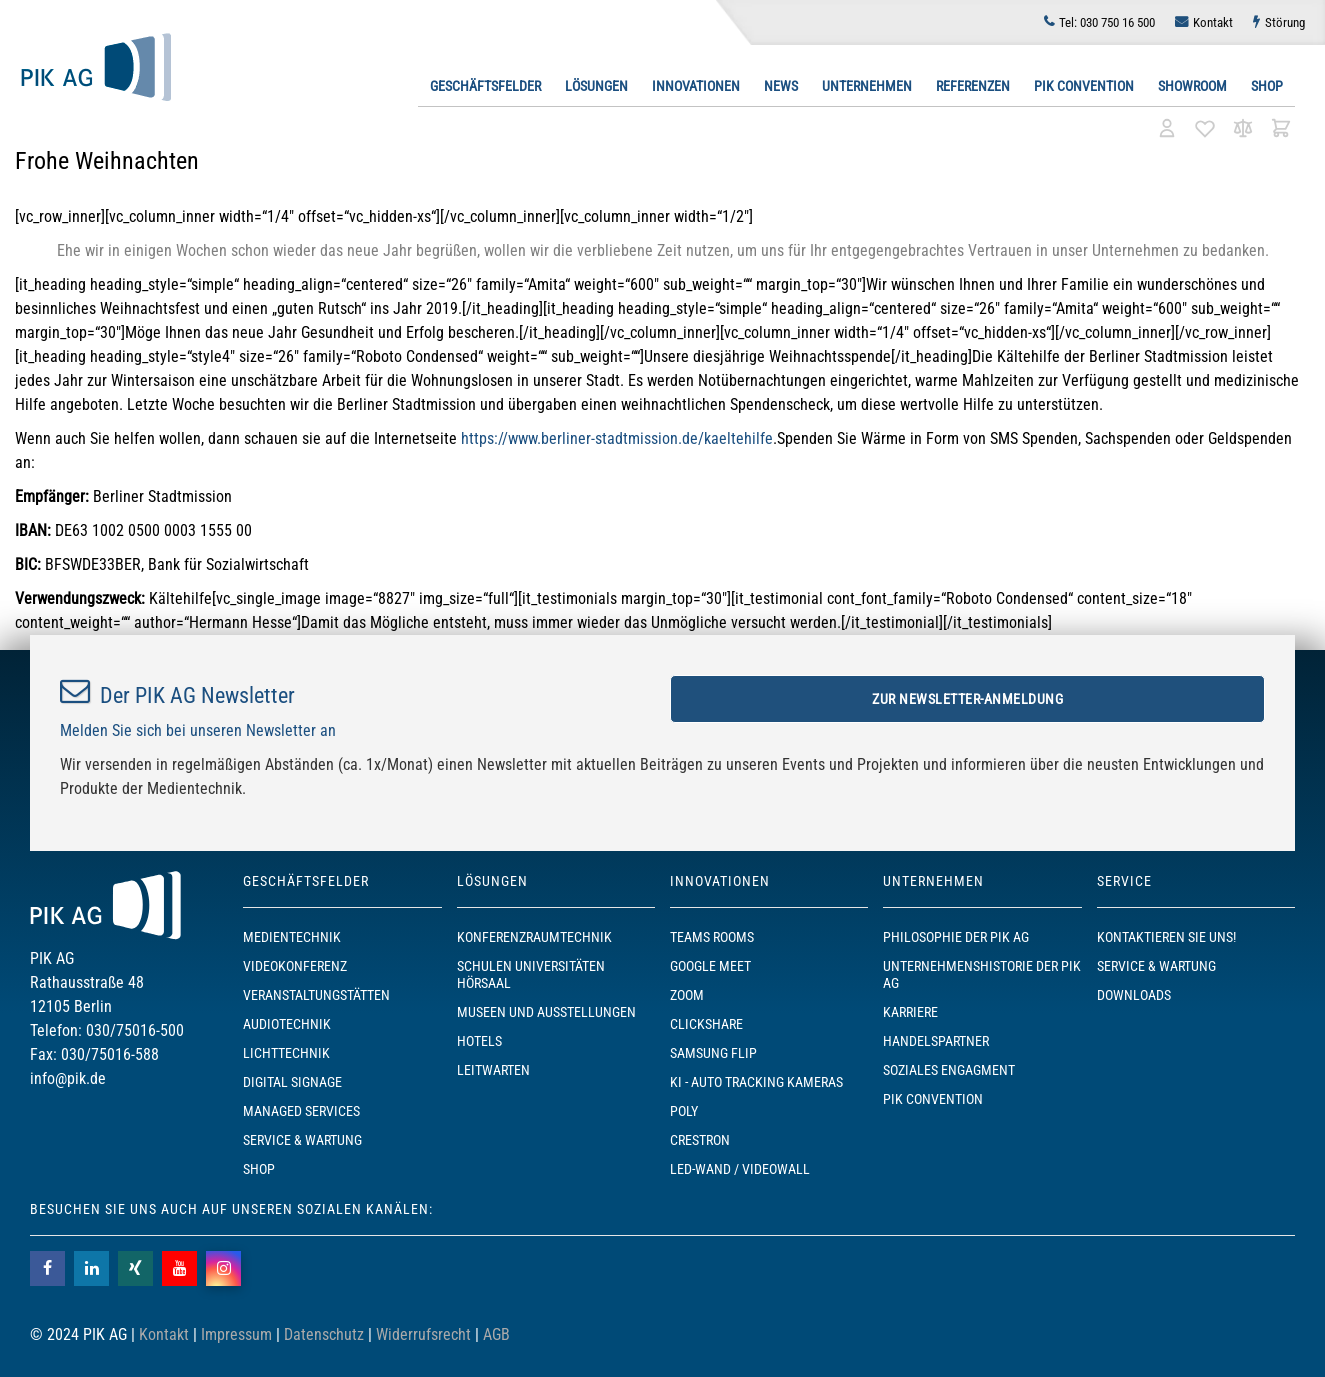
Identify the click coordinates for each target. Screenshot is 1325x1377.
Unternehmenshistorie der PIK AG (982, 974)
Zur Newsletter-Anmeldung (967, 699)
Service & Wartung (302, 1140)
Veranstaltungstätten (316, 995)
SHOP (259, 1169)
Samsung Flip (713, 1053)
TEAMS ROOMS (712, 937)
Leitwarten (493, 1070)
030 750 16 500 (1107, 22)
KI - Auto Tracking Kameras (756, 1082)
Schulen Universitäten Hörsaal (531, 974)
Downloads (1134, 995)
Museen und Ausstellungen (546, 1012)
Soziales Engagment (949, 1070)
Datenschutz (324, 1334)
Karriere (910, 1012)
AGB (496, 1334)
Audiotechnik (287, 1024)
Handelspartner (936, 1041)
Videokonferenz (295, 966)
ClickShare (706, 1024)
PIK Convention (1084, 86)
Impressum (236, 1334)
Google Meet (710, 966)
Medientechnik (292, 937)
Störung (1285, 22)
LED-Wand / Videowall (740, 1169)
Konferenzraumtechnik (534, 937)
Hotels (479, 1041)
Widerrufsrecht (423, 1334)
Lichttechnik (286, 1053)
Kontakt (1213, 22)
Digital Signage (292, 1082)
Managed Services (301, 1111)
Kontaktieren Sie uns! (1166, 937)
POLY (684, 1111)
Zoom (687, 995)
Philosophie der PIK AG (956, 937)
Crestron (700, 1140)
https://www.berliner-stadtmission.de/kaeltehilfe (617, 438)
